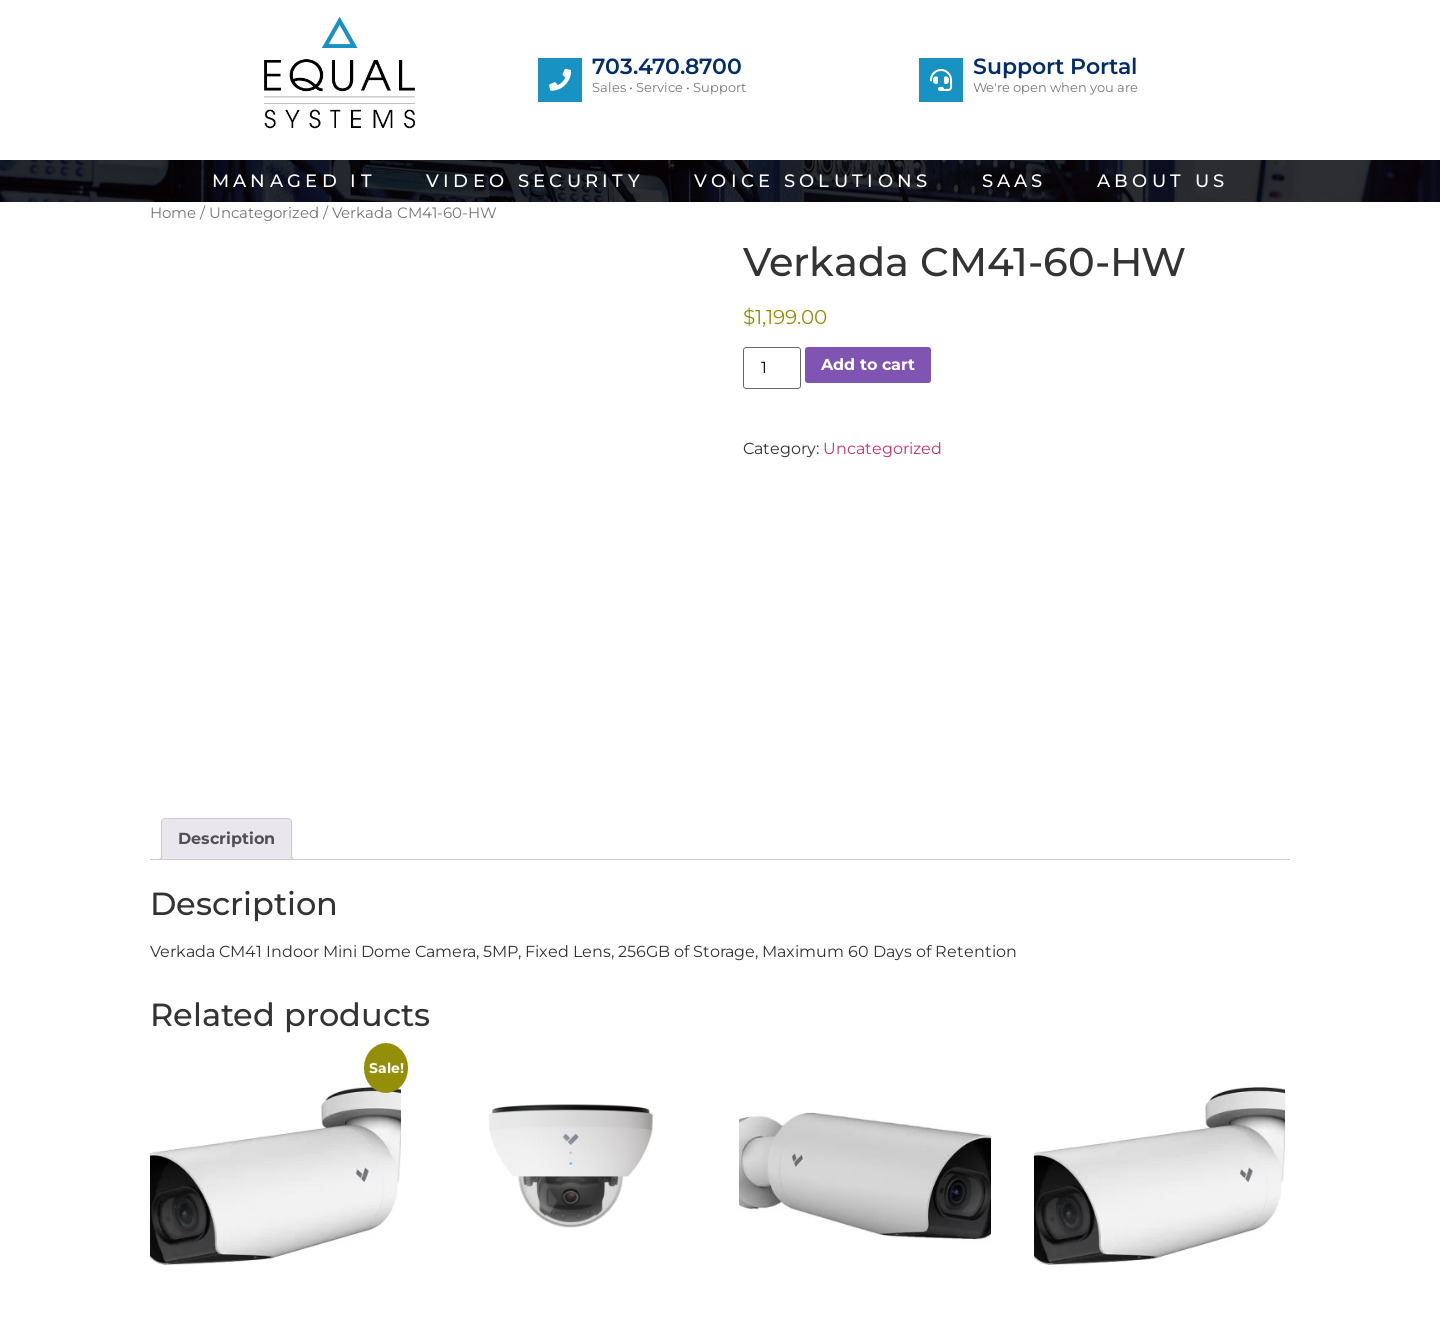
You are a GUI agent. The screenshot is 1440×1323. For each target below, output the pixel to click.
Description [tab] (226, 632)
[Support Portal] (941, 80)
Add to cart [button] (213, 1208)
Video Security (535, 180)
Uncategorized (264, 213)
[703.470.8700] (560, 80)
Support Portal (1055, 66)
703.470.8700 (667, 66)
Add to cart (868, 364)
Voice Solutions (813, 180)
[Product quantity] (772, 368)
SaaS (1014, 180)
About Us (1162, 180)
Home (173, 213)
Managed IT (294, 180)
